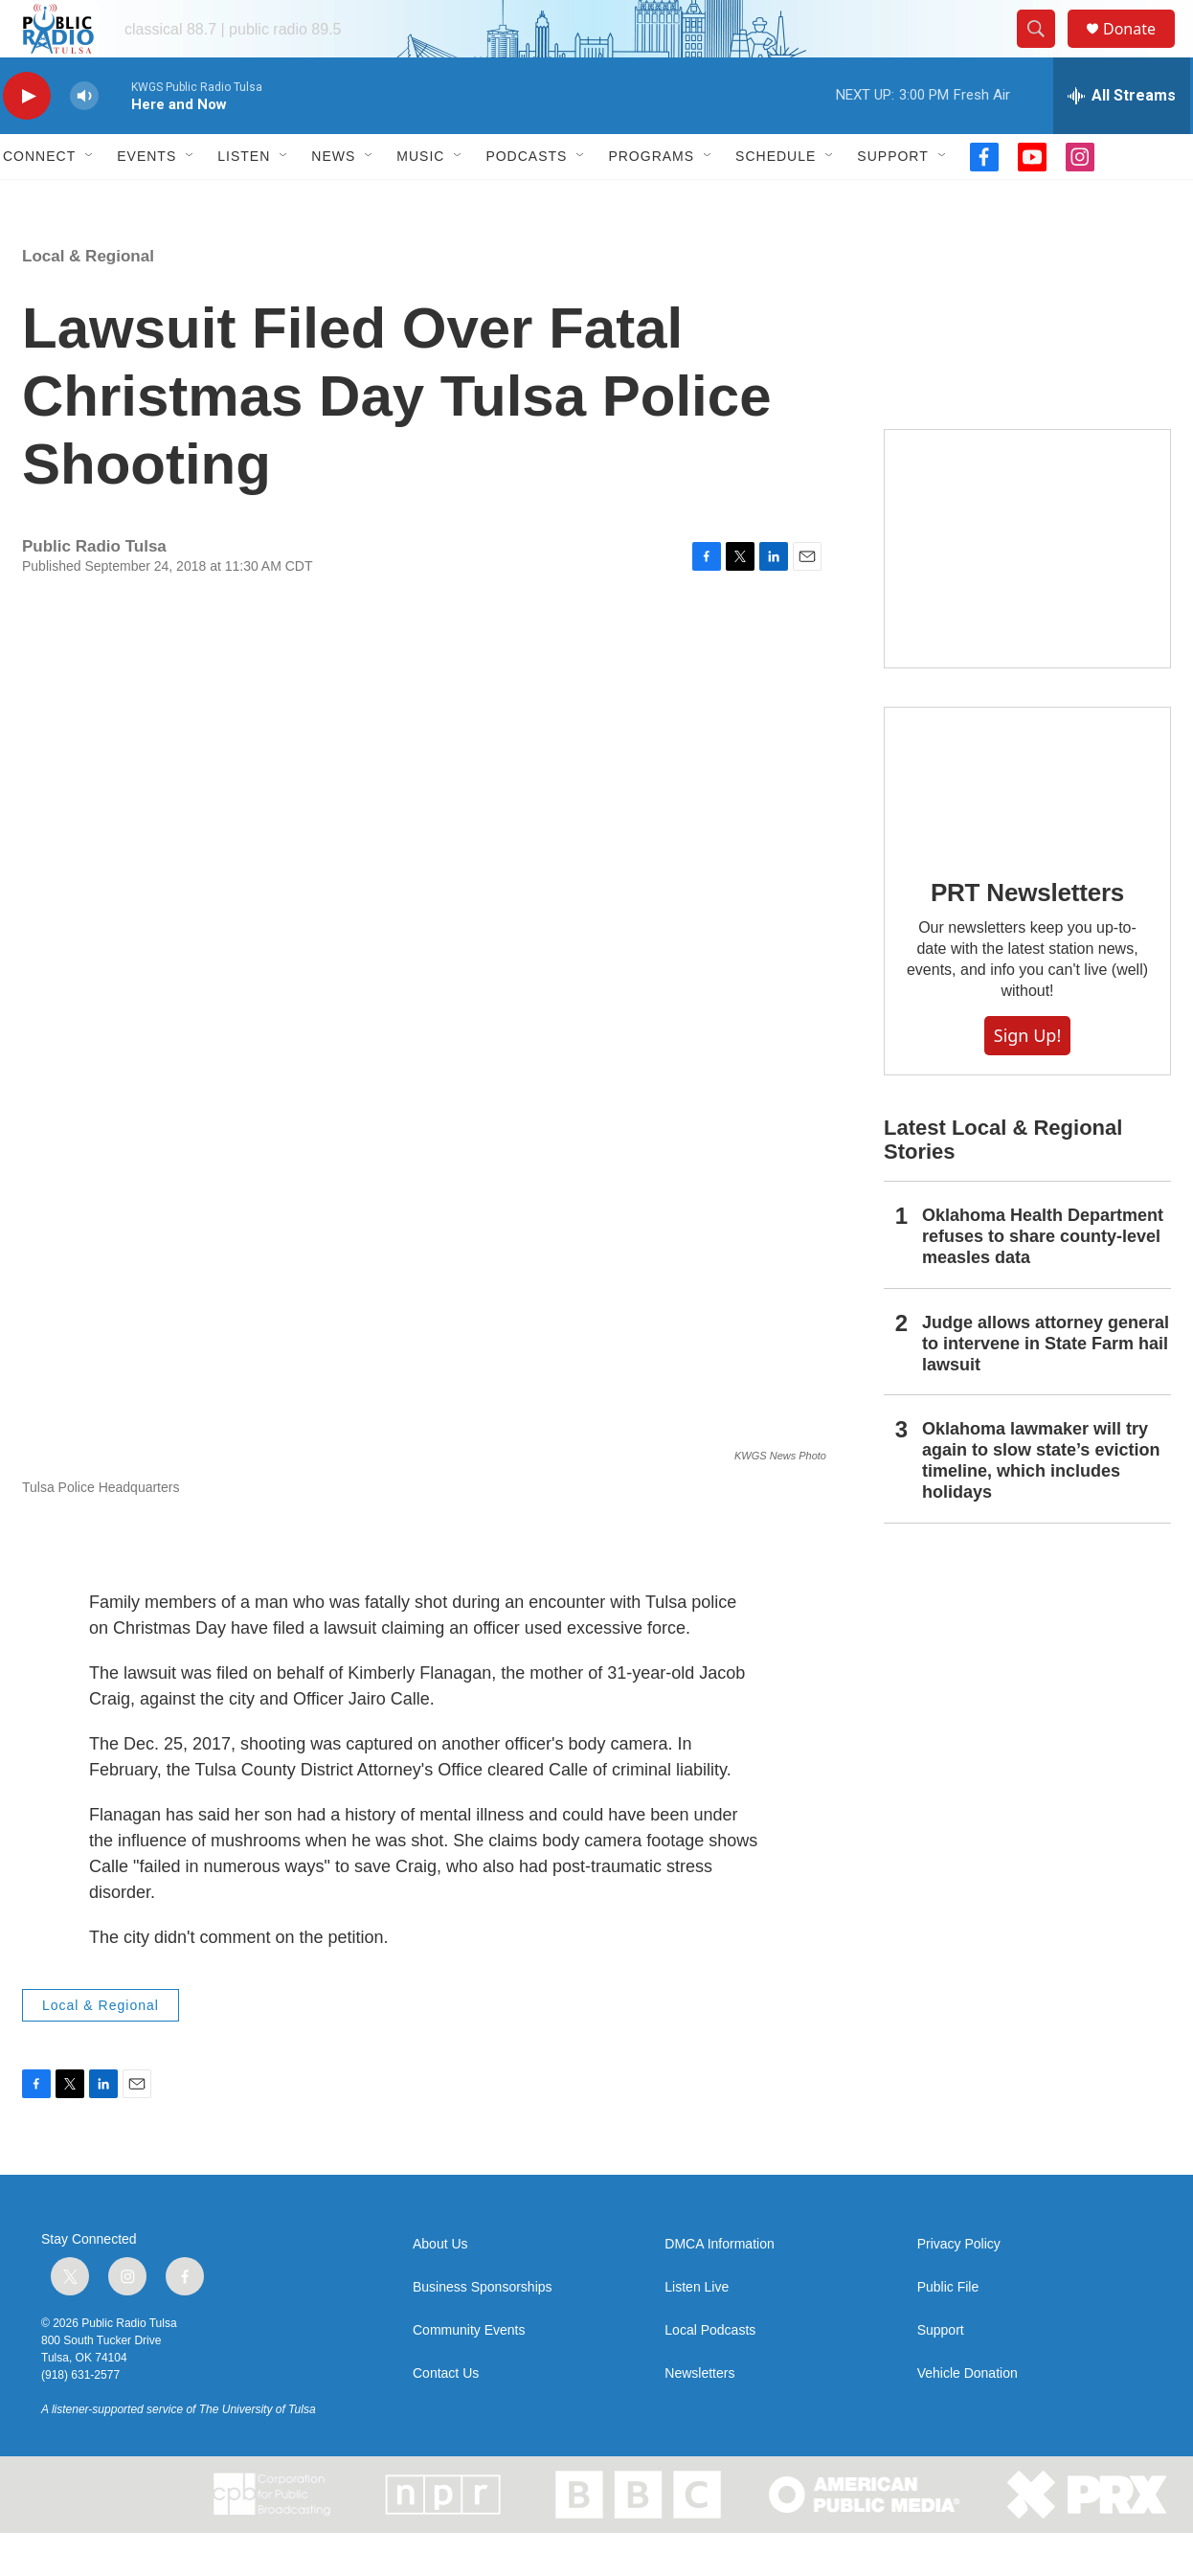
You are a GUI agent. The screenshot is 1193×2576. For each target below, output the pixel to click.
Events (146, 199)
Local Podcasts (709, 2373)
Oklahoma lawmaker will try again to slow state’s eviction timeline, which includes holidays (1040, 1503)
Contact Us (446, 2416)
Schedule (775, 199)
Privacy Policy (959, 2287)
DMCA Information (719, 2287)
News (333, 199)
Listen (243, 199)
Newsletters (699, 2416)
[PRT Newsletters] (1027, 822)
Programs (651, 199)
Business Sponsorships (482, 2330)
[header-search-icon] (1044, 51)
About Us (440, 2287)
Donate (1141, 50)
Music (420, 199)
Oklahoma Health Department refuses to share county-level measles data (1042, 1279)
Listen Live (696, 2330)
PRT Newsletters (1027, 935)
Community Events (469, 2373)
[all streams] (1121, 139)
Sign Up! (1027, 1078)
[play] (26, 139)
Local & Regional (88, 299)
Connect (39, 199)
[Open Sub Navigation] (90, 199)
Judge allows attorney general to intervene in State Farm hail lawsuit (1045, 1386)
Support (892, 199)
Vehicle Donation (967, 2416)
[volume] (84, 139)
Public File (948, 2330)
